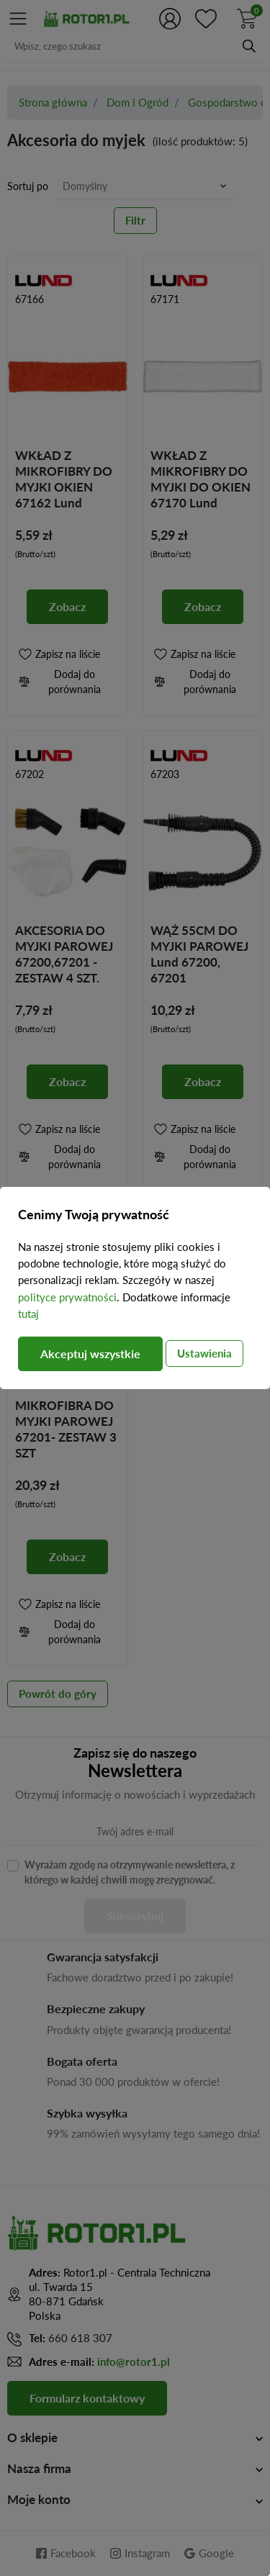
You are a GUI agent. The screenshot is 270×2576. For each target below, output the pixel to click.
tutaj (28, 1313)
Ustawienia (204, 1353)
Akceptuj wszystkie (90, 1353)
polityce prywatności (67, 1297)
